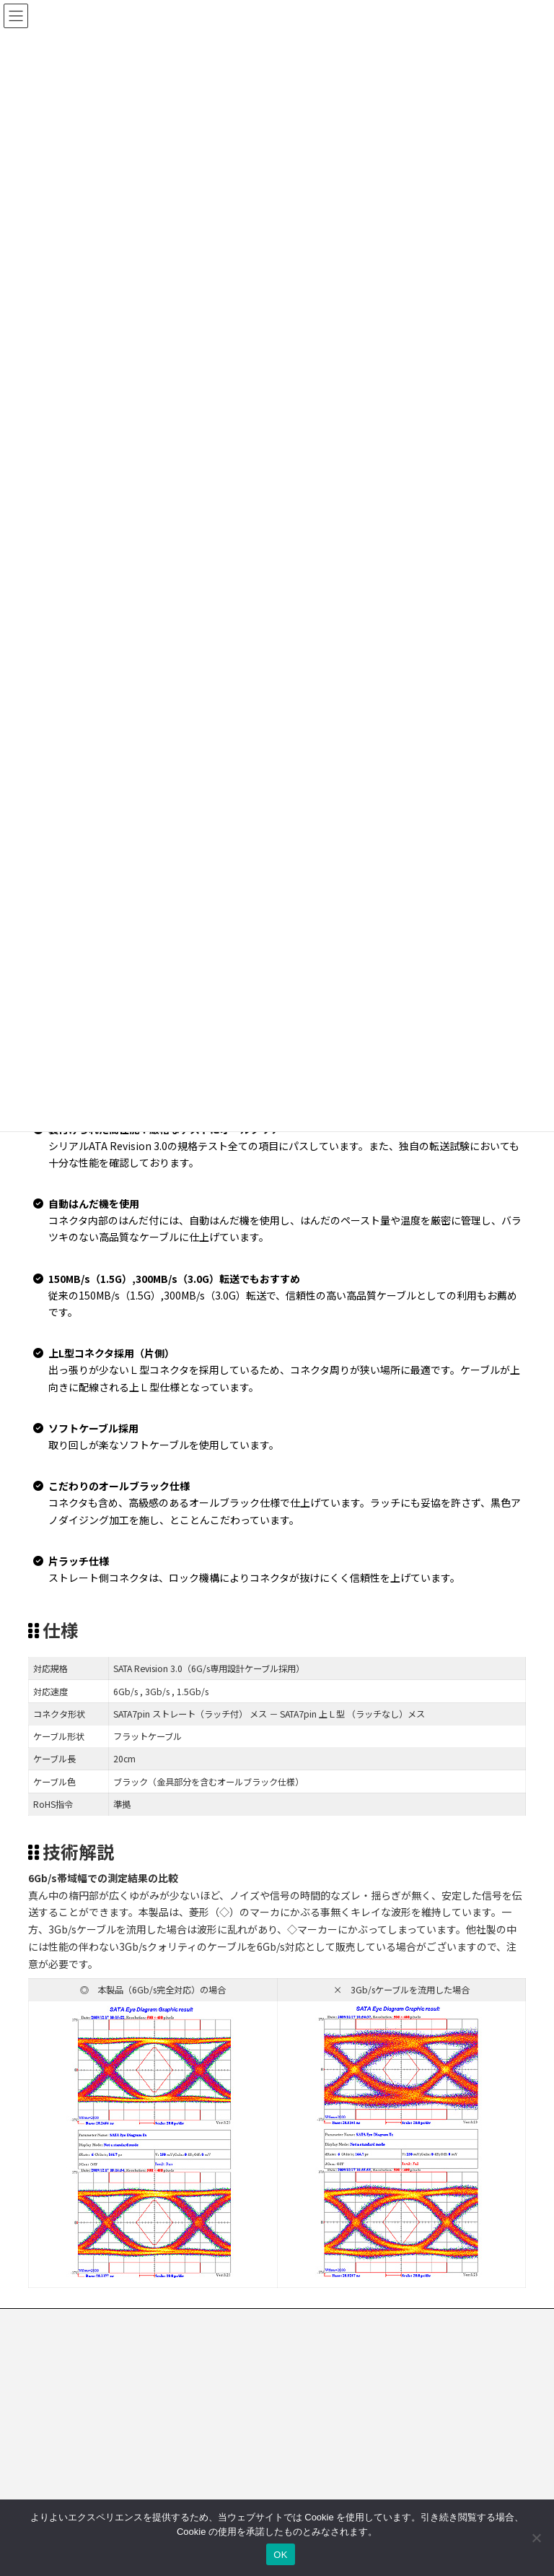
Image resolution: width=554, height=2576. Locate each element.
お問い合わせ (68, 2321)
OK (280, 2554)
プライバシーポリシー (166, 2321)
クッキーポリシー (272, 2321)
